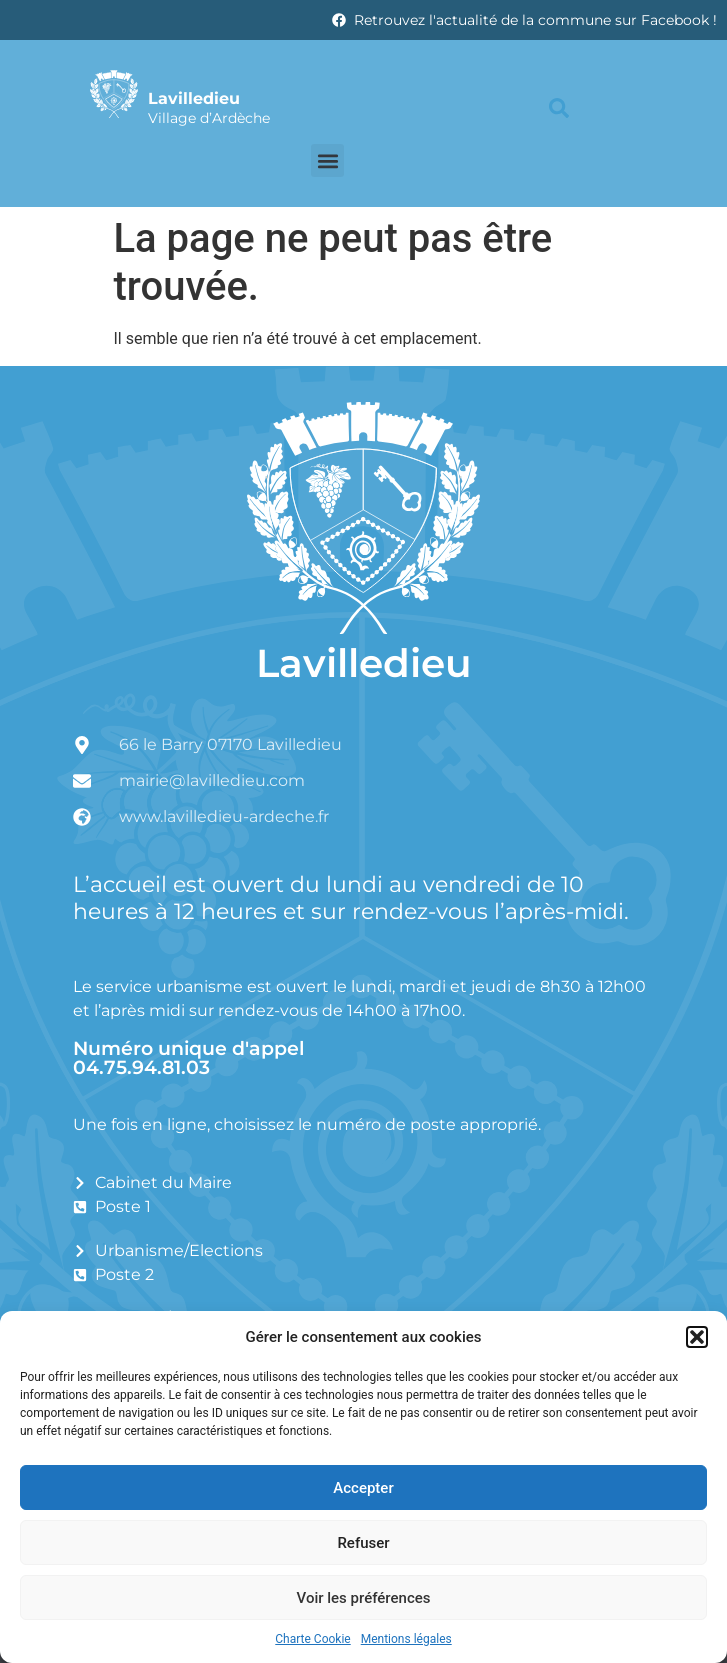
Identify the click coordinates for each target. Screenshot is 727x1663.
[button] (697, 1337)
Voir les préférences (364, 1598)
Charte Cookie (312, 1639)
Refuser (363, 1543)
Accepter (363, 1488)
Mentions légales (406, 1639)
